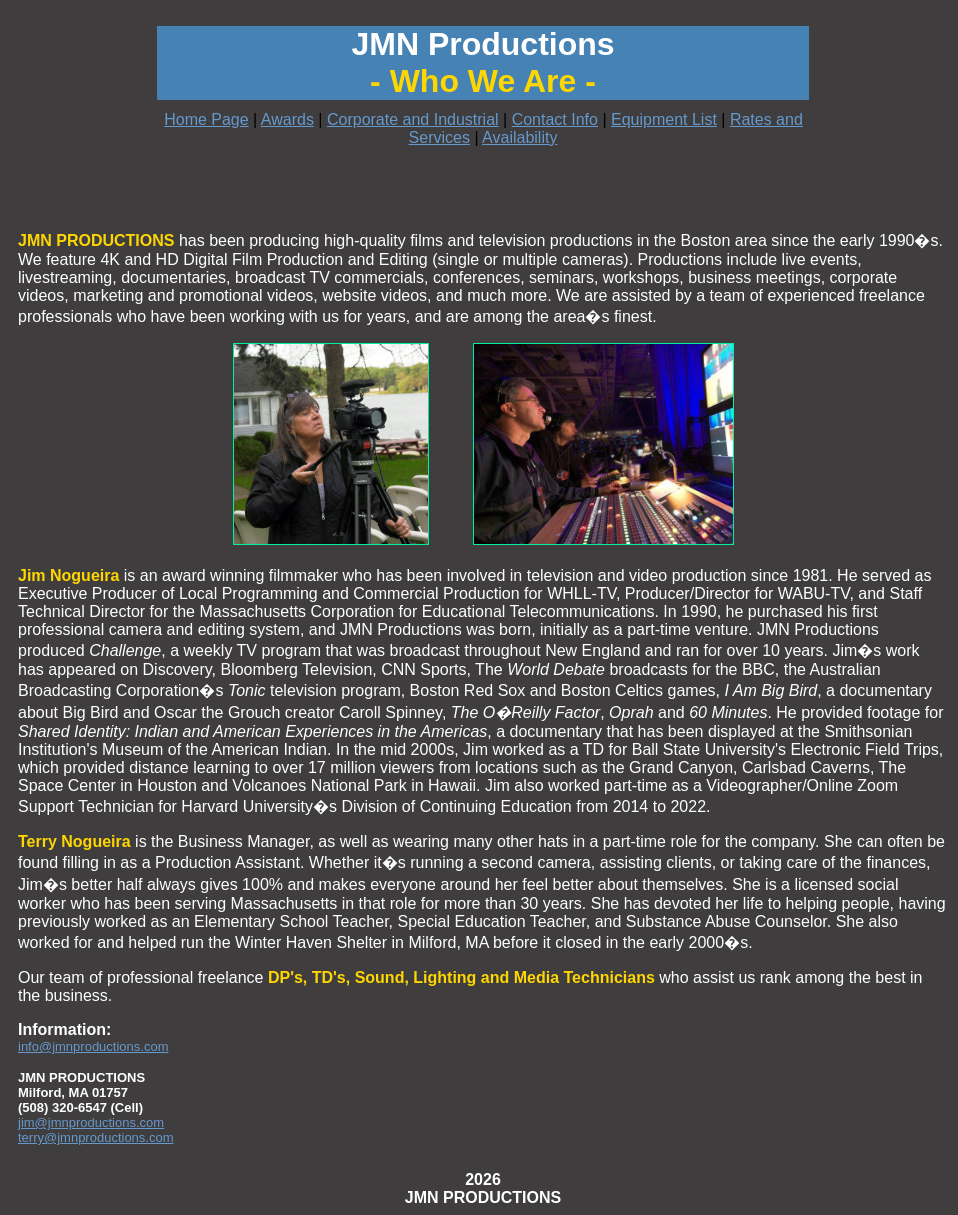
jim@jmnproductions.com (91, 1122)
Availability (519, 137)
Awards (287, 119)
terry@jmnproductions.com (96, 1137)
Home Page (206, 119)
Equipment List (664, 119)
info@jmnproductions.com (93, 1046)
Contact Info (555, 119)
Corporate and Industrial (413, 119)
